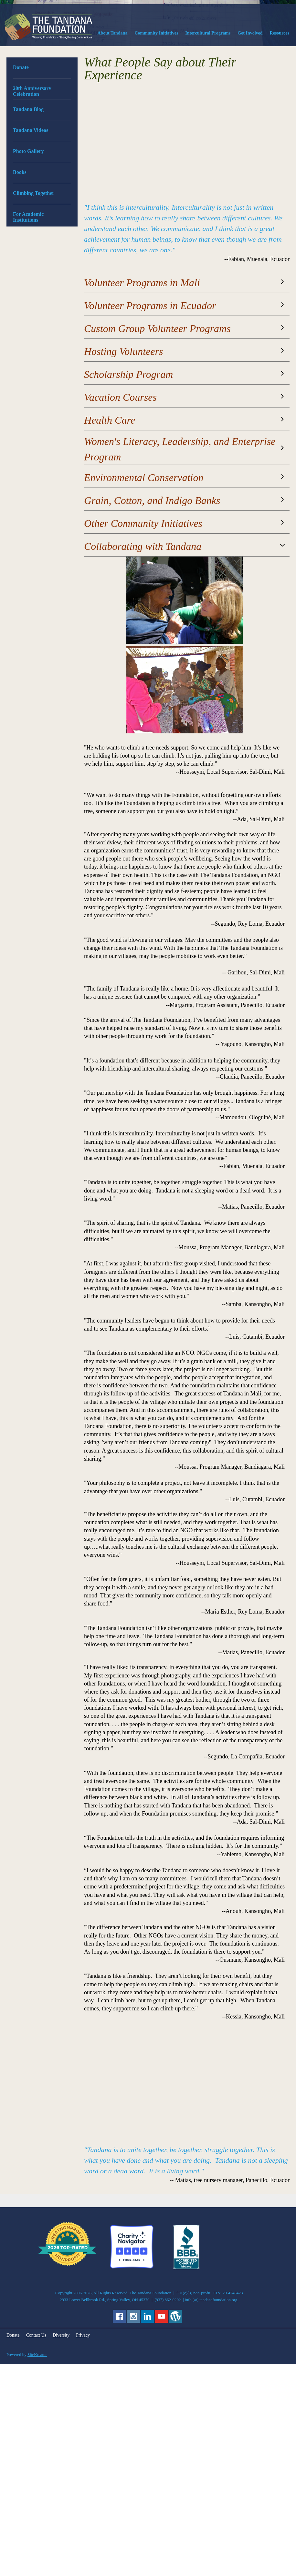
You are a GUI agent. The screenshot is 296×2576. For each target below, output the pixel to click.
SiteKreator (37, 2354)
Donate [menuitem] (12, 2335)
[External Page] (186, 2267)
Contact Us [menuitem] (36, 2335)
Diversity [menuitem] (61, 2335)
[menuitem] (112, 35)
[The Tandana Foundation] (48, 27)
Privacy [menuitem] (83, 2335)
